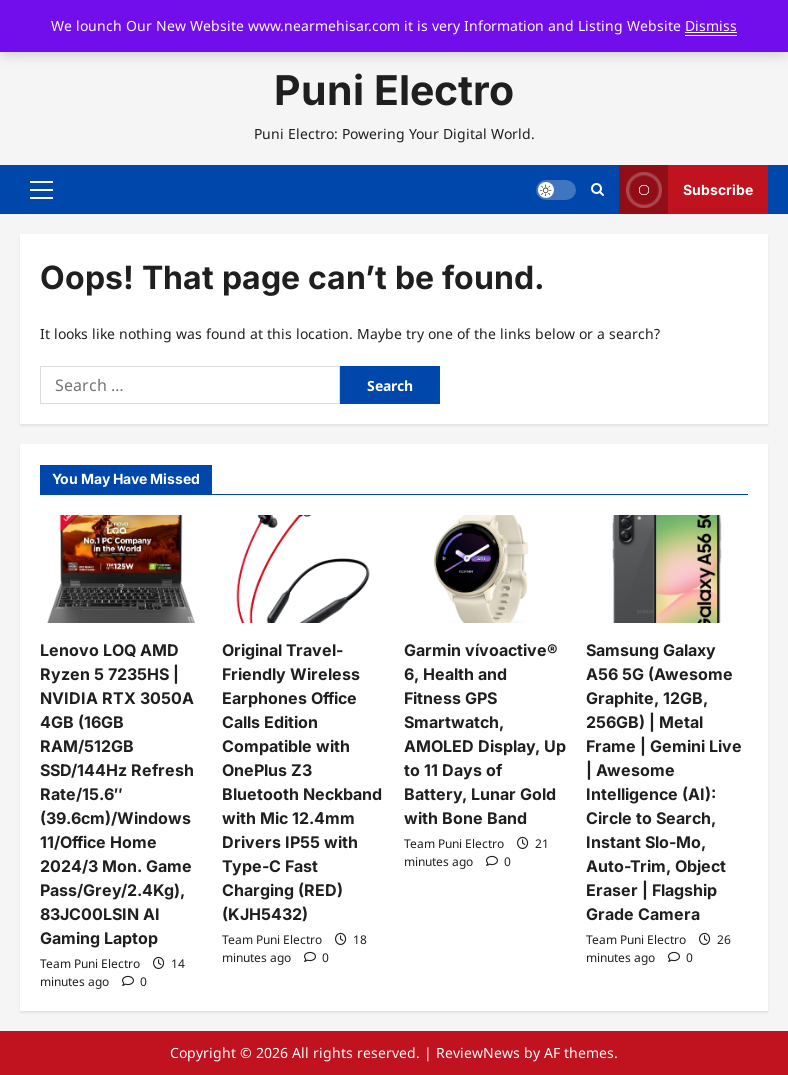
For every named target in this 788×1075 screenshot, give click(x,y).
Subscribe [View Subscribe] (686, 189)
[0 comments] (134, 981)
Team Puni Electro (90, 963)
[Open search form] (597, 190)
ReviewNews (478, 1052)
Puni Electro (394, 90)
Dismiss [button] (711, 25)
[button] (41, 190)
